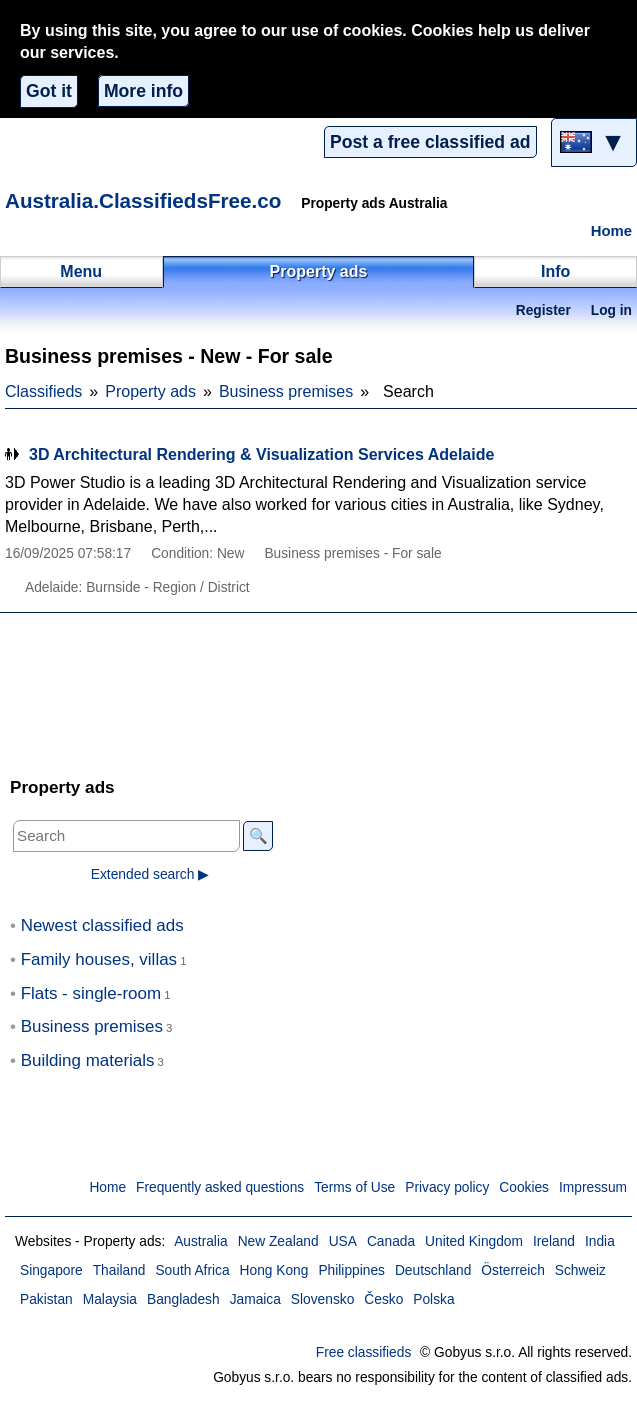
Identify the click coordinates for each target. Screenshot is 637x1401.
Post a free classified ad (430, 142)
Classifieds (43, 391)
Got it (49, 91)
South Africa (192, 1270)
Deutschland (433, 1270)
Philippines (351, 1270)
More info (143, 91)
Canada (391, 1241)
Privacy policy (447, 1187)
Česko (383, 1299)
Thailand (119, 1270)
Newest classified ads (102, 925)
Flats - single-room (91, 993)
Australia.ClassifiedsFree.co (143, 200)
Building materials (88, 1060)
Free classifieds (364, 1352)
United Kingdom (474, 1241)
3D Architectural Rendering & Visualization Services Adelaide (261, 454)
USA (343, 1241)
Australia (201, 1241)
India (600, 1241)
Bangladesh (183, 1299)
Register (543, 310)
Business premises (286, 391)
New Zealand (278, 1241)
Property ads (150, 391)
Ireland (554, 1241)
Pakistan (46, 1299)
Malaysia (110, 1299)
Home (611, 231)
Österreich (512, 1270)
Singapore (51, 1270)
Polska (433, 1299)
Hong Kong (274, 1270)
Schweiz (580, 1270)
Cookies (524, 1187)
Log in (611, 310)
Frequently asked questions (220, 1187)
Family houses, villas (99, 959)
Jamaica (255, 1299)
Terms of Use (354, 1187)
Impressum (593, 1187)
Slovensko (322, 1299)
